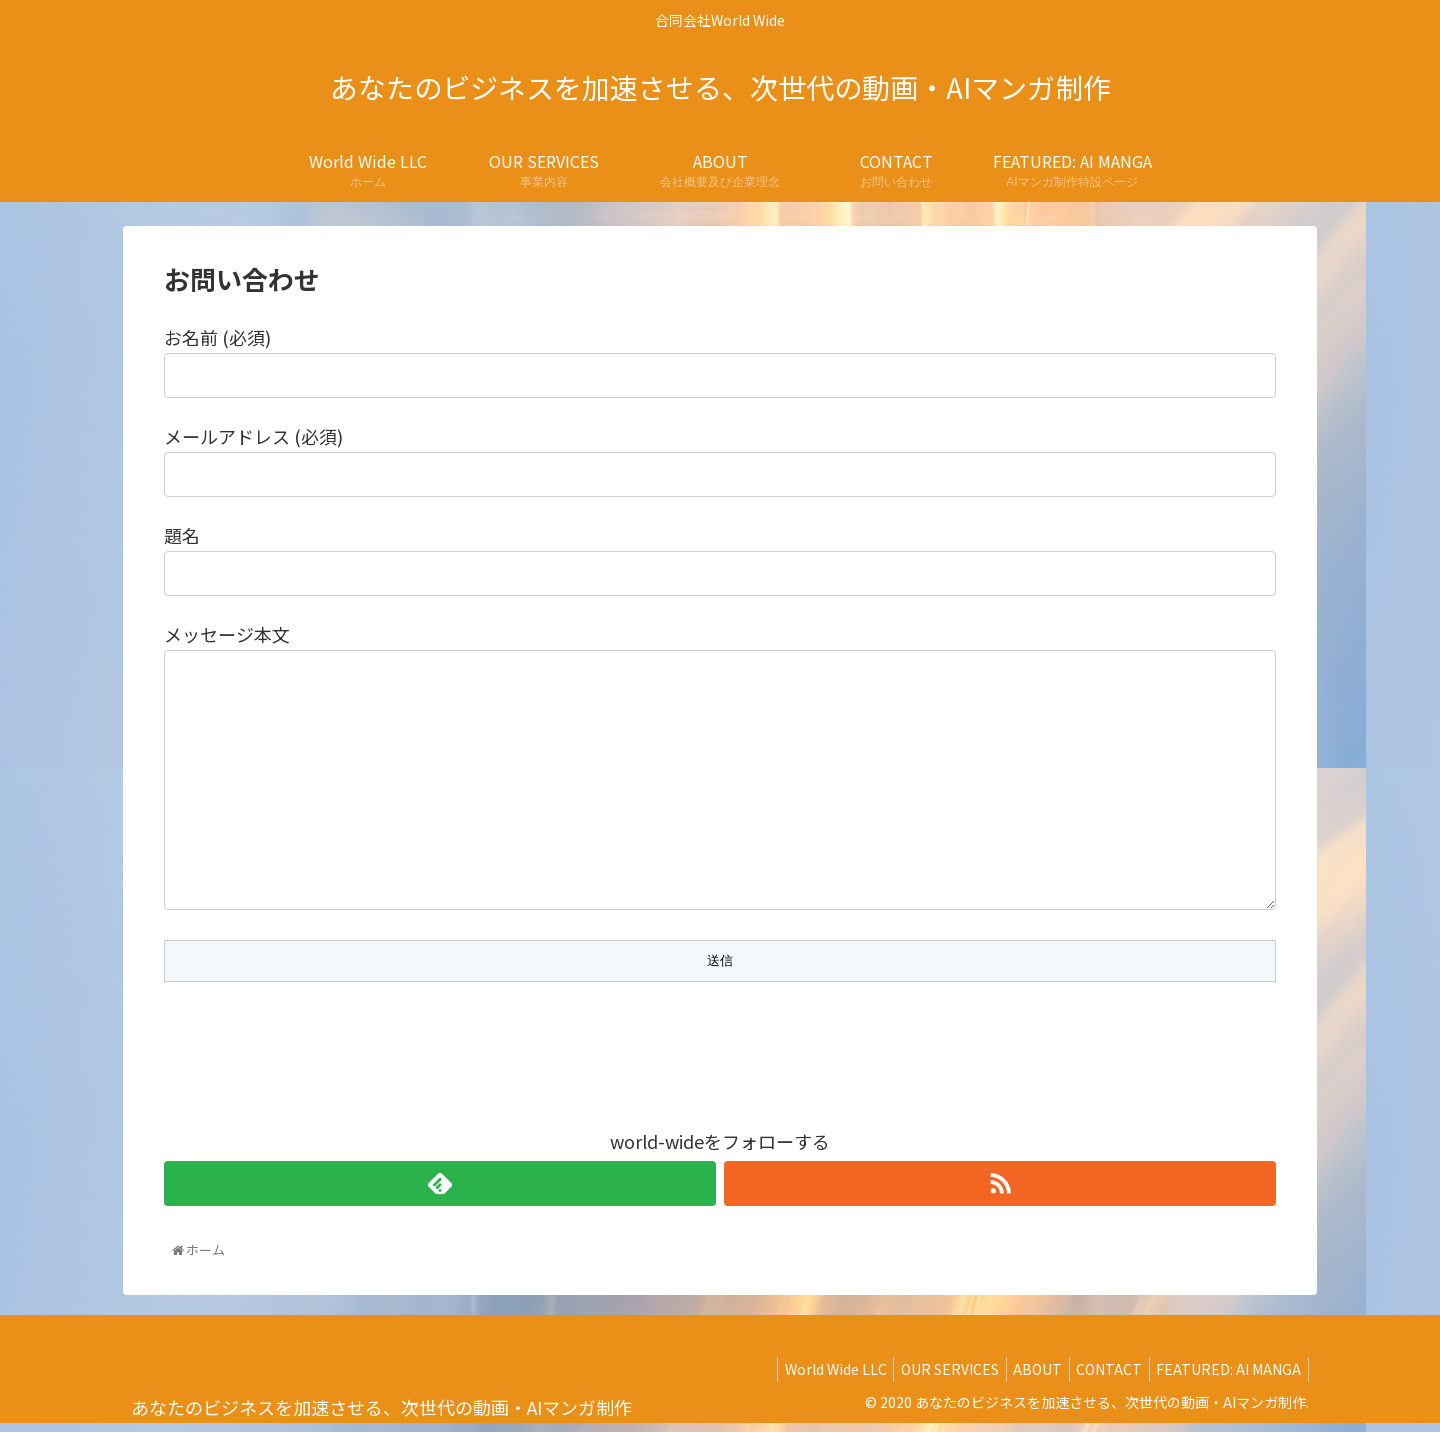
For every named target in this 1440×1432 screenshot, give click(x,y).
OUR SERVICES (926, 1373)
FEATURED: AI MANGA (1225, 1373)
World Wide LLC (805, 1373)
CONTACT (1099, 1373)
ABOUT (1020, 1373)
